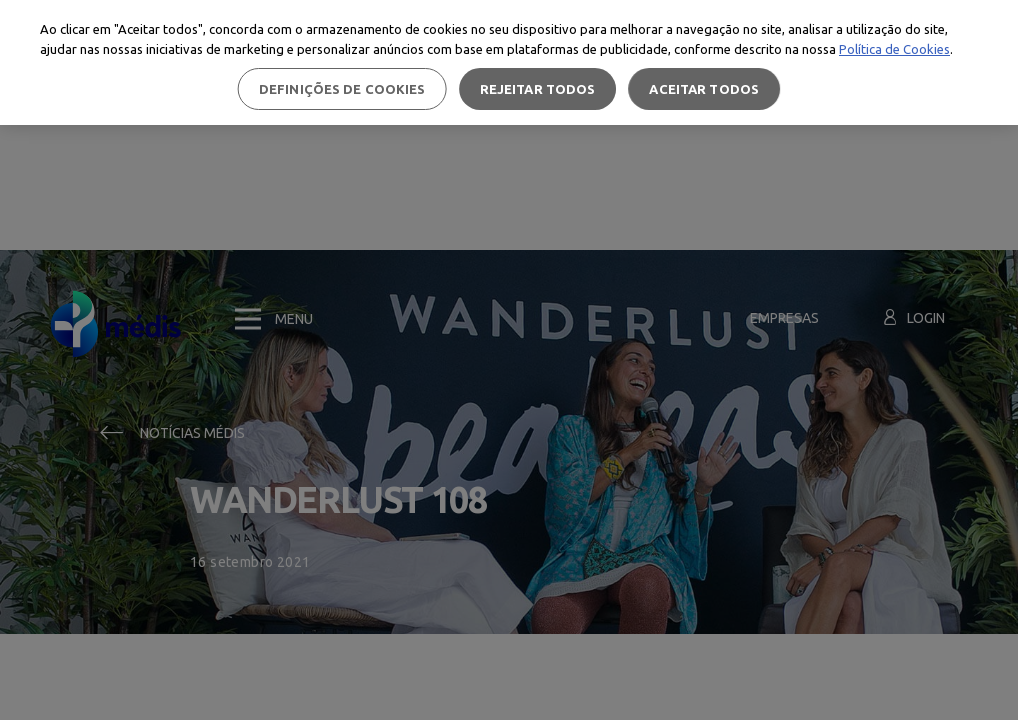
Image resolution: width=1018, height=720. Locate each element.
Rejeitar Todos (538, 89)
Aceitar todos (704, 89)
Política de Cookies (894, 49)
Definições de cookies (342, 89)
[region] (509, 62)
